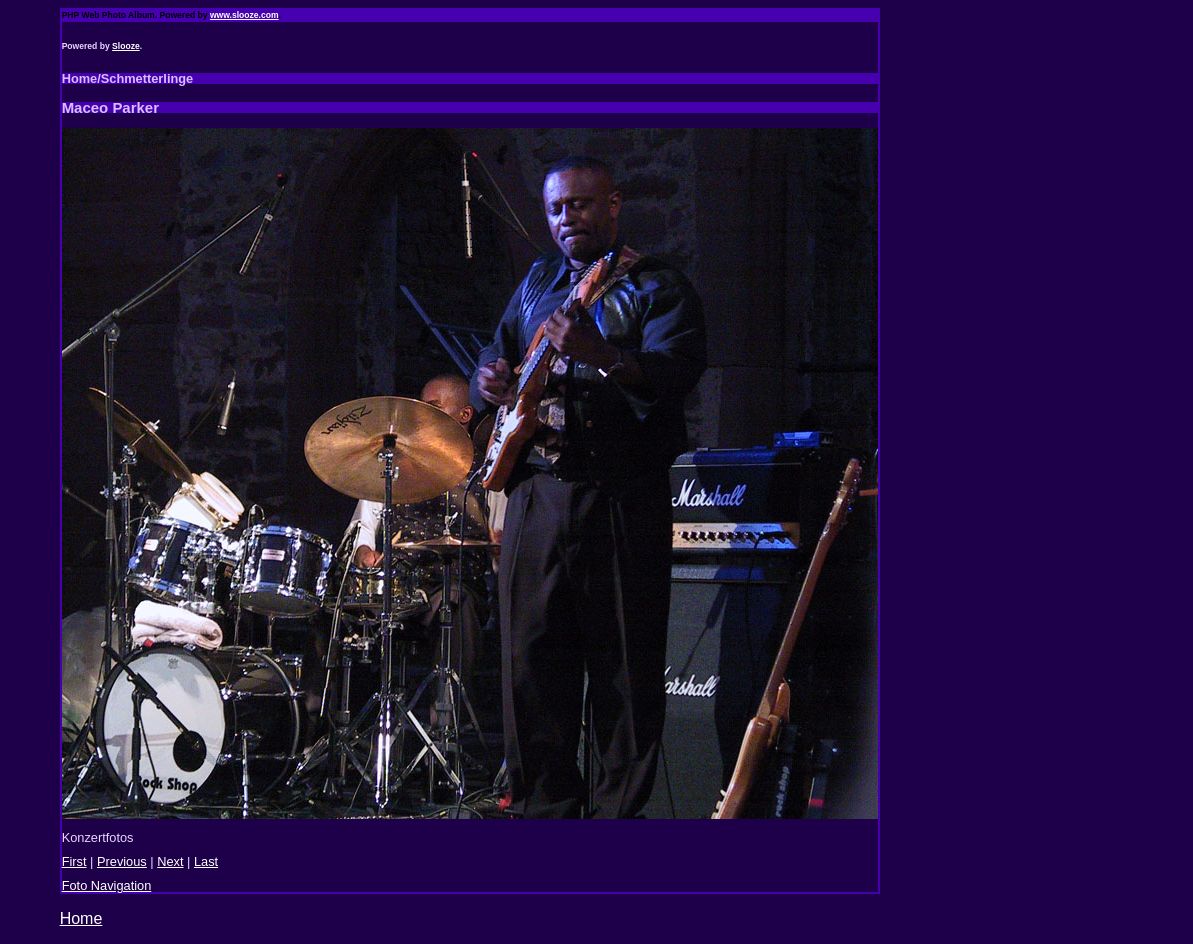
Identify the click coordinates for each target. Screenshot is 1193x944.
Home (81, 918)
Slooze (126, 46)
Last (206, 861)
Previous (122, 861)
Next (170, 861)
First (74, 861)
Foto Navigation (107, 885)
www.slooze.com (244, 15)
